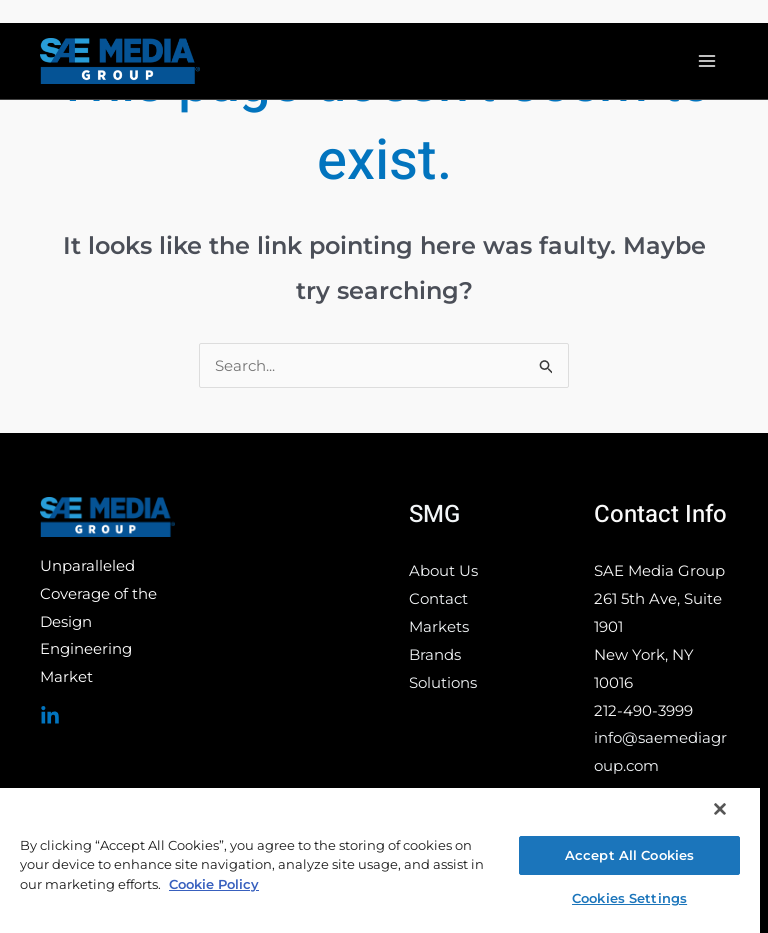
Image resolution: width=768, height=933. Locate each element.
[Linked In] (50, 716)
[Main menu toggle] (707, 61)
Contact (438, 598)
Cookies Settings (629, 898)
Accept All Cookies (629, 855)
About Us (443, 570)
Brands (435, 654)
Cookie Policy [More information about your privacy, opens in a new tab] (214, 884)
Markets (439, 626)
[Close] (720, 809)
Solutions (443, 682)
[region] (380, 859)
